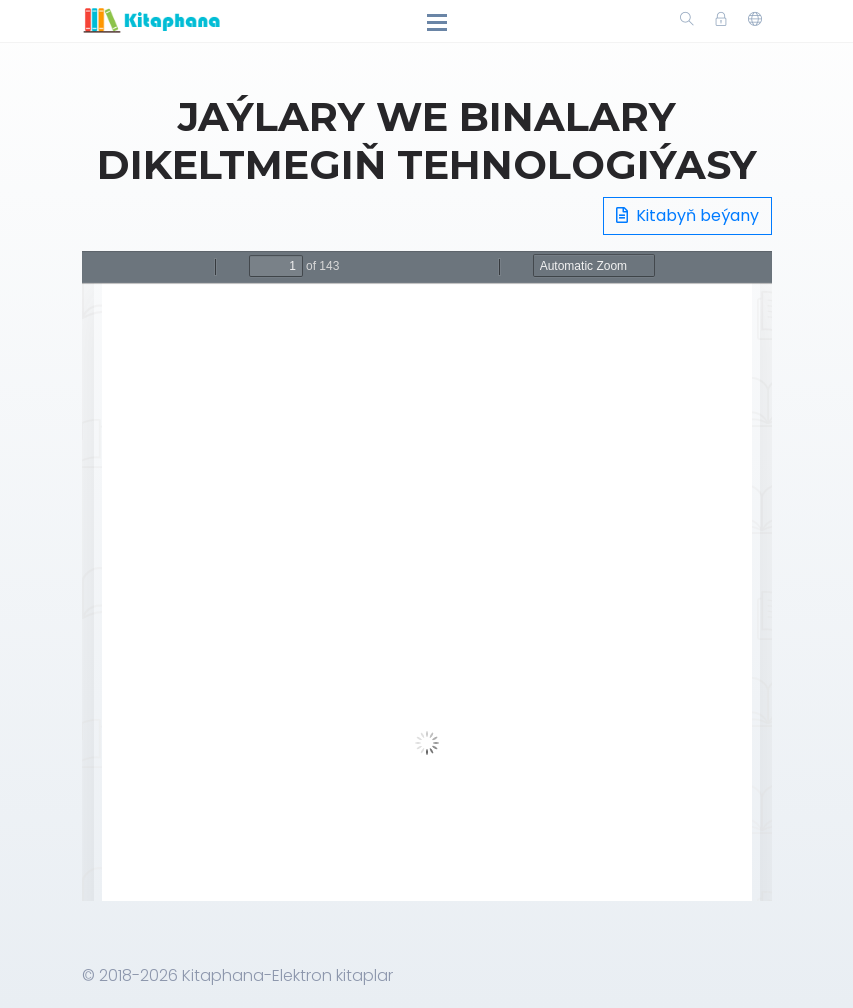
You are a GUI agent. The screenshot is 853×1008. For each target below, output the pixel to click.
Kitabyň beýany (687, 215)
